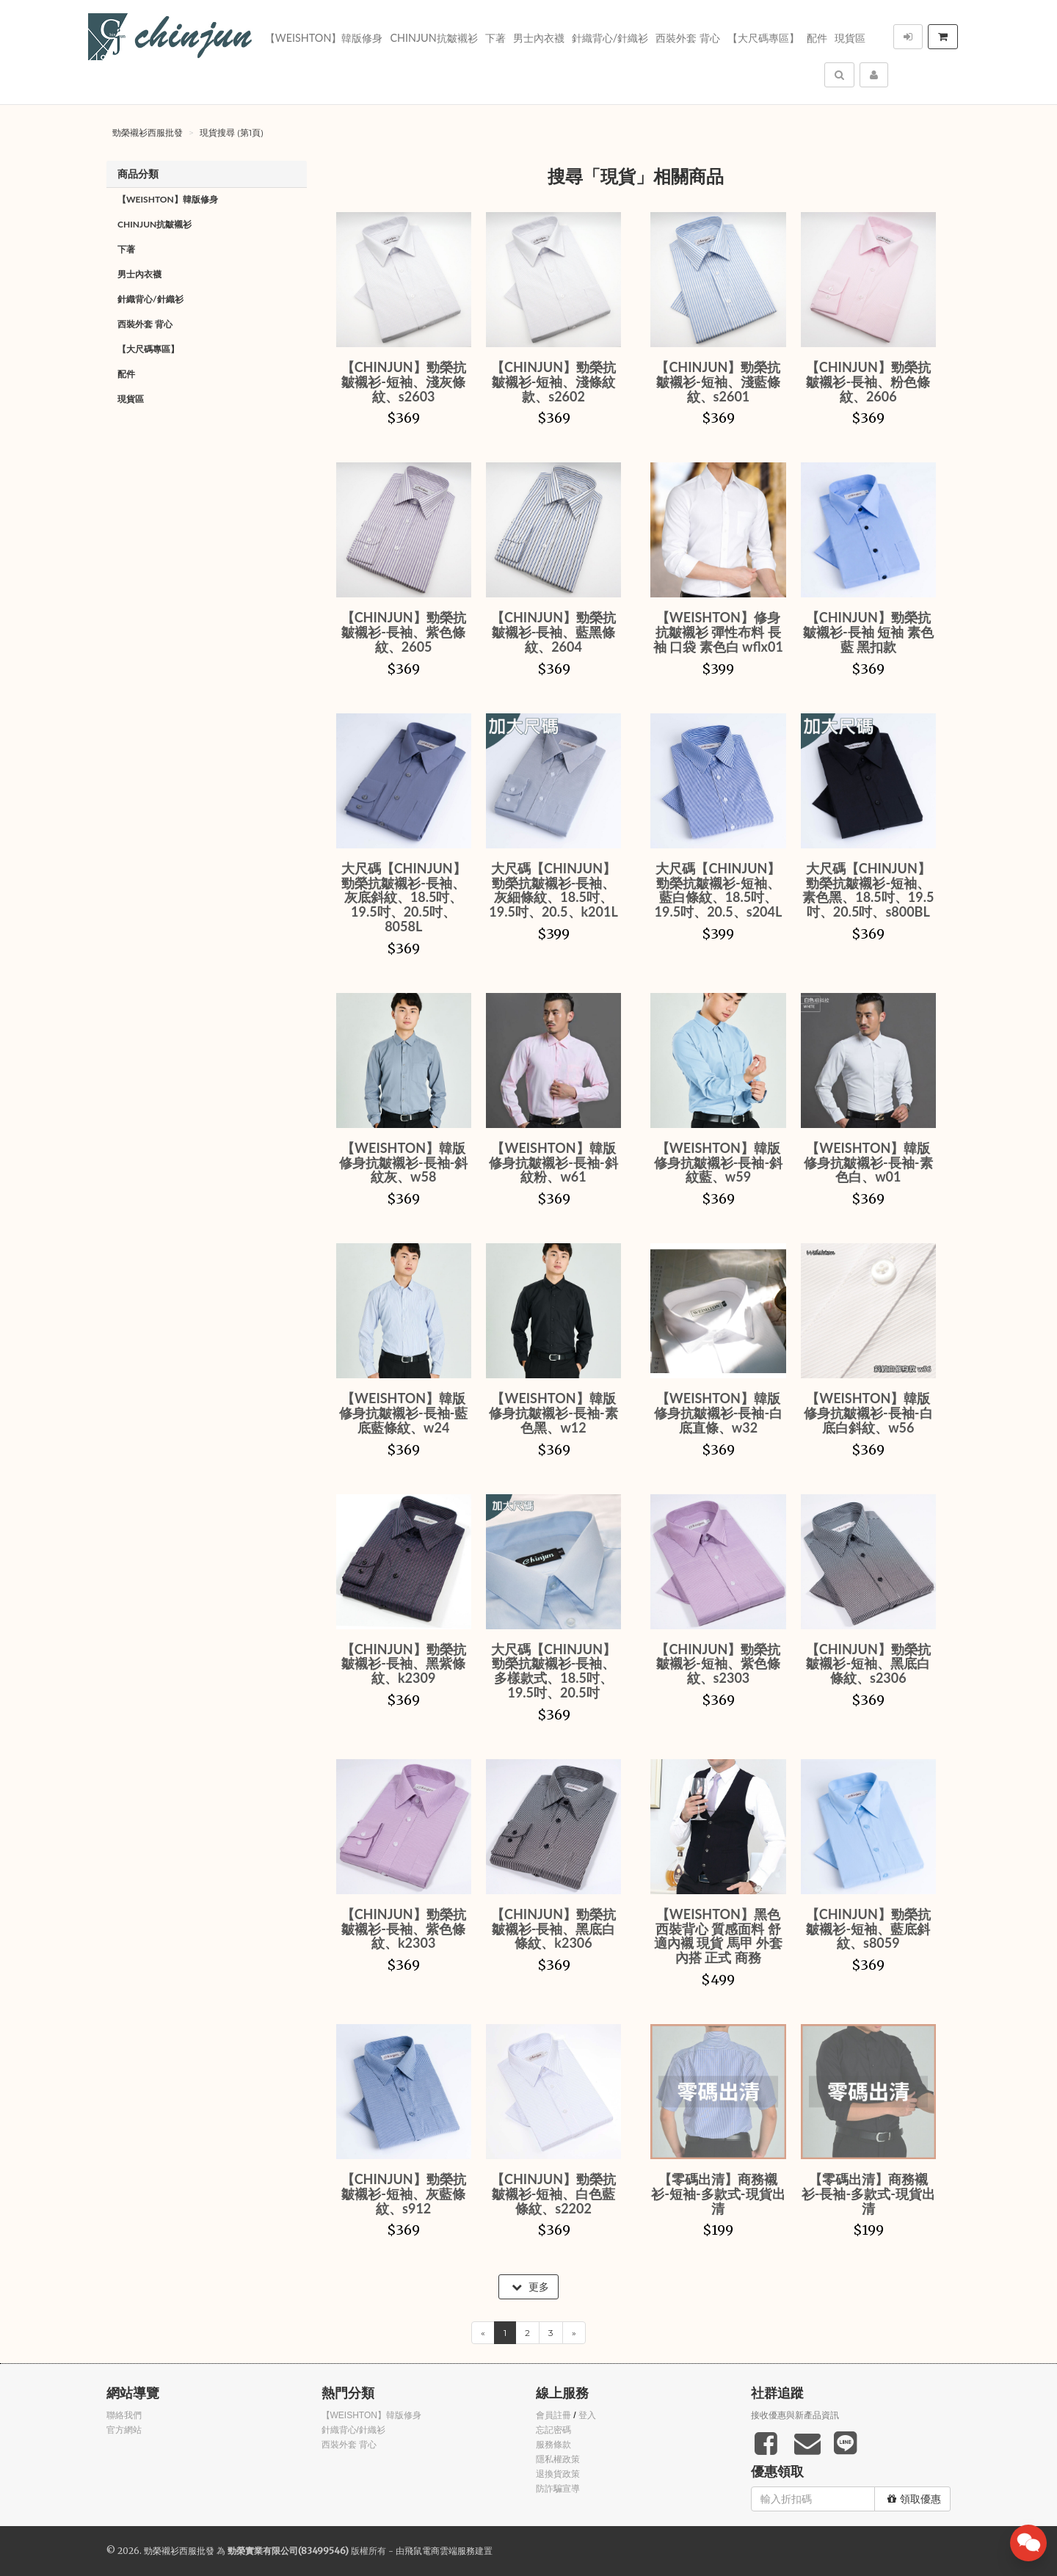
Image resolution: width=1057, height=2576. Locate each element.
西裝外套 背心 (687, 38)
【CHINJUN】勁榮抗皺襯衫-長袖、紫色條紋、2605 (403, 632)
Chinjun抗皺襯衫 (433, 38)
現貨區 (850, 38)
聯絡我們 (124, 2415)
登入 (587, 2415)
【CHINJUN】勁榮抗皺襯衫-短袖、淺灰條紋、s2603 (403, 381)
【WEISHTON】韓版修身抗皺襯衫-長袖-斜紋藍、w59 (718, 1162)
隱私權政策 (558, 2459)
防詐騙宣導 (558, 2489)
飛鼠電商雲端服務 (439, 2550)
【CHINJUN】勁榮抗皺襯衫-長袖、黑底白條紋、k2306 (553, 1928)
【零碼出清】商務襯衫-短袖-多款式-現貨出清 (718, 2193)
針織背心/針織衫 (610, 38)
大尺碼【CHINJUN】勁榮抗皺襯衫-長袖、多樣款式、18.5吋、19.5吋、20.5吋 (553, 1670)
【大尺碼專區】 (763, 38)
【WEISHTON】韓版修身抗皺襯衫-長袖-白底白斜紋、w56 (868, 1413)
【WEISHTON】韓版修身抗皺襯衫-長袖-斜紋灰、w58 (403, 1162)
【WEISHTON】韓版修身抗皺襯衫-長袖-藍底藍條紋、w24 (403, 1413)
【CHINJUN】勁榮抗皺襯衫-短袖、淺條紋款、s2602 (553, 381)
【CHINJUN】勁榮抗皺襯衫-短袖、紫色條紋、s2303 (717, 1664)
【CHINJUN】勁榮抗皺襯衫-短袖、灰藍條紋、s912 (403, 2193)
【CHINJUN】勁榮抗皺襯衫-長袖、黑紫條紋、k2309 (403, 1664)
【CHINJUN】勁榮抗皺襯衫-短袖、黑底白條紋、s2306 (868, 1664)
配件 (817, 38)
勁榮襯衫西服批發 (147, 132)
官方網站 (124, 2430)
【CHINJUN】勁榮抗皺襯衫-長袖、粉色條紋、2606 (868, 381)
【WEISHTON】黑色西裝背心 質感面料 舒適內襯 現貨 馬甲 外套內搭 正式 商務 (718, 1935)
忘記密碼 (553, 2430)
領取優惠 (914, 2499)
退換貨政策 (558, 2474)
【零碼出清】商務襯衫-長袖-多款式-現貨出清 (868, 2193)
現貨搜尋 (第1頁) (232, 132)
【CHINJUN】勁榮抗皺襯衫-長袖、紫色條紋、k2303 (403, 1928)
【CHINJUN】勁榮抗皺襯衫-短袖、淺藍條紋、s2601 (717, 381)
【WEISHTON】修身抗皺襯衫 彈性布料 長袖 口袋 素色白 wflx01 (718, 632)
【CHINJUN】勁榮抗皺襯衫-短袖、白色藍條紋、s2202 (553, 2193)
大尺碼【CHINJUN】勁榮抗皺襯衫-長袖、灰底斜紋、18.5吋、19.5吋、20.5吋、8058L (403, 897)
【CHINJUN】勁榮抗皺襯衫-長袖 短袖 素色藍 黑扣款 (868, 632)
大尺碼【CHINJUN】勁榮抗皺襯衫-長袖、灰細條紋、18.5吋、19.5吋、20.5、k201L (553, 890)
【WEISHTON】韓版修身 (324, 38)
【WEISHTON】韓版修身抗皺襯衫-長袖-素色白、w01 (868, 1162)
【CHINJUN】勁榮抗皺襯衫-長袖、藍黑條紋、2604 (553, 632)
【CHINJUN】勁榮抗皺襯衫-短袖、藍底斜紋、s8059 (868, 1928)
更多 (530, 2286)
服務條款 (553, 2444)
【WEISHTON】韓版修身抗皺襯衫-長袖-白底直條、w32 (718, 1413)
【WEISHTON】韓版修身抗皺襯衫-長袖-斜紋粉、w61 (553, 1162)
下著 (495, 38)
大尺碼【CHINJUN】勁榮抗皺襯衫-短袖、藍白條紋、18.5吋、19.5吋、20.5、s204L (718, 890)
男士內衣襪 (538, 38)
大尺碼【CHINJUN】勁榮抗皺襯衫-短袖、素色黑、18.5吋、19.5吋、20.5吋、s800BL (868, 890)
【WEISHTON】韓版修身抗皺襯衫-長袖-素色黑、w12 (553, 1413)
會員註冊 (553, 2415)
